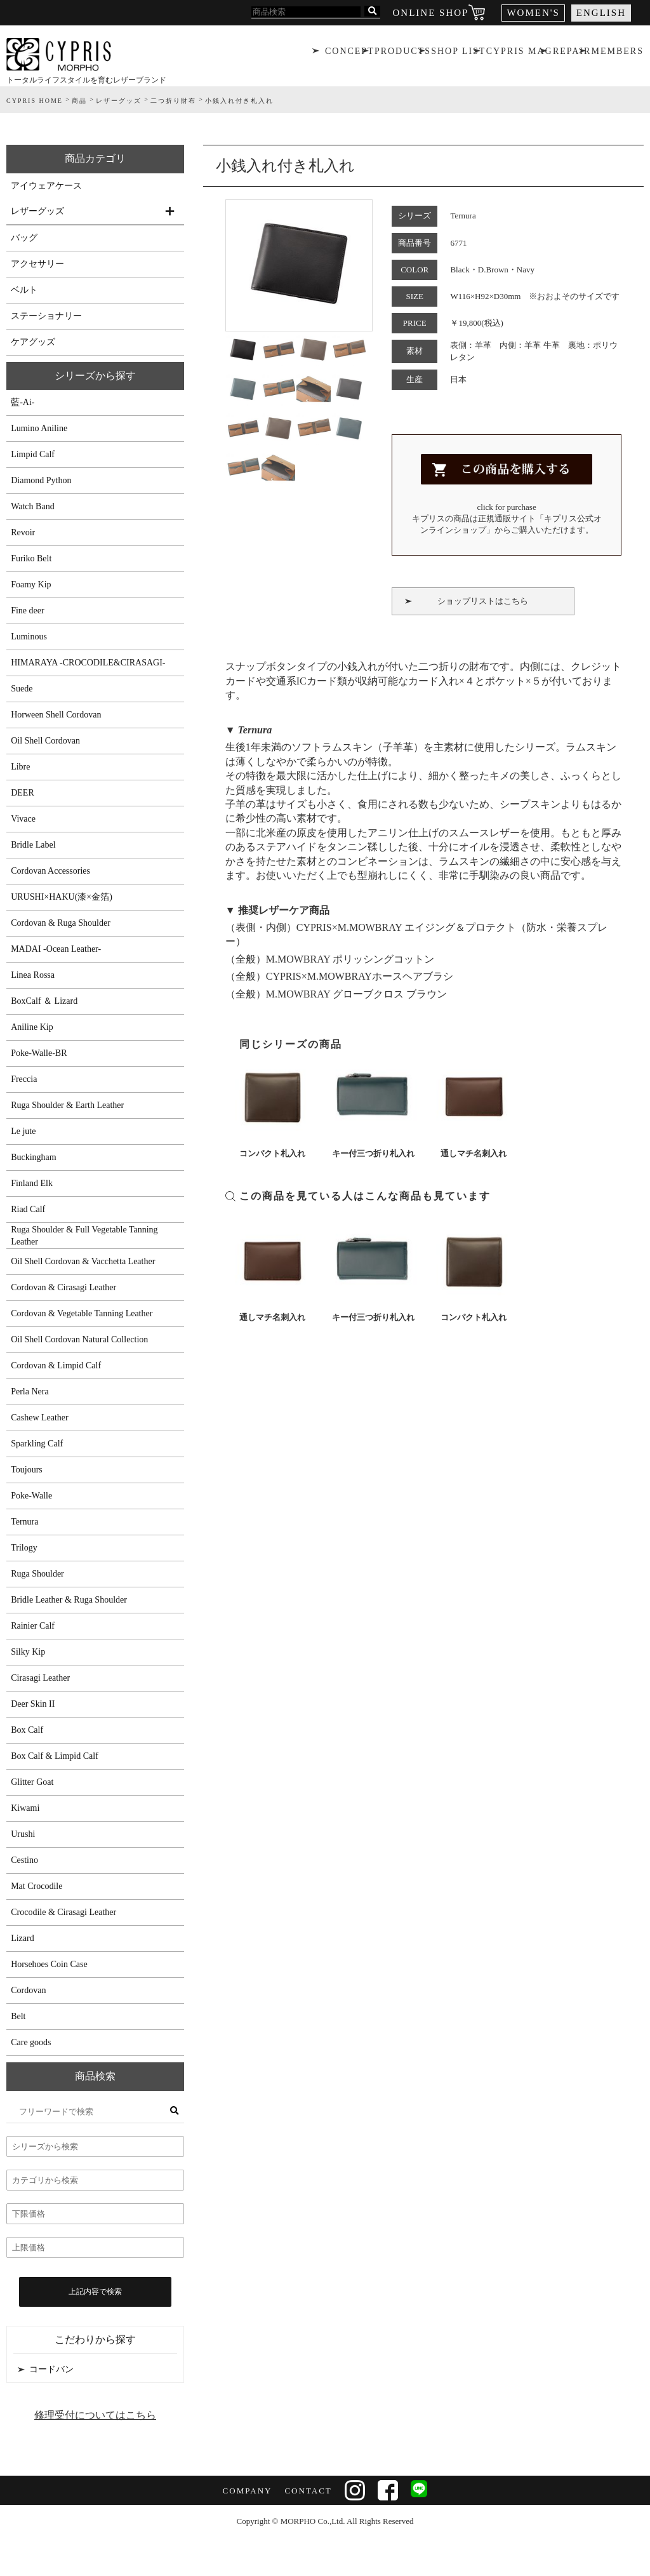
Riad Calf (28, 1209)
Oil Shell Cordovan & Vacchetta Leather (83, 1261)
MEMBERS (619, 54)
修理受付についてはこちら (95, 2415)
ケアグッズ (33, 342)
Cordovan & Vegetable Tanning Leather (81, 1313)
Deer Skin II (33, 1704)
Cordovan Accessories (50, 871)
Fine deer (27, 610)
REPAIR (572, 54)
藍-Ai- (22, 402)
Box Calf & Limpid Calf (54, 1756)
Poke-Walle (31, 1495)
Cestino (24, 1860)
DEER (22, 792)
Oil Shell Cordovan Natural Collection (79, 1339)
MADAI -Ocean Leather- (56, 949)
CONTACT (306, 2490)
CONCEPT (347, 54)
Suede (21, 688)
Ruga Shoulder (37, 1573)
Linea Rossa (33, 975)
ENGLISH (601, 13)
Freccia (24, 1079)
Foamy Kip (31, 584)
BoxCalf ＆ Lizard (44, 1001)
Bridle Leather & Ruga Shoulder (69, 1600)
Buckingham (33, 1157)
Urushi (23, 1834)
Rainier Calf (33, 1626)
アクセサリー (37, 264)
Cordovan (28, 1990)
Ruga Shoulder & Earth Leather (67, 1105)
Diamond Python (41, 480)
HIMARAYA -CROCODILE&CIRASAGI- (88, 662)
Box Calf (27, 1730)
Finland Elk (32, 1183)
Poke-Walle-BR (39, 1053)
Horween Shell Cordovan (56, 714)
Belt (18, 2016)
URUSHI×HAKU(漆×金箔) (61, 897)
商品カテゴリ (95, 158)
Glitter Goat (32, 1782)
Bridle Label (33, 845)
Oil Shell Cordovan (45, 740)
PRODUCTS (401, 54)
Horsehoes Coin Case (49, 1964)
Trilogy (24, 1547)
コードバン (51, 2369)
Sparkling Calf (37, 1443)
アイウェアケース (46, 185)
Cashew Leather (40, 1417)
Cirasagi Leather (40, 1678)
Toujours (27, 1469)
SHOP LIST (458, 54)
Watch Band (32, 506)
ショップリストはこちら (482, 601)
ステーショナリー (46, 316)
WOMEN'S (533, 13)
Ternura (24, 1521)
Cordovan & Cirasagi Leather (63, 1287)
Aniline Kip (32, 1027)
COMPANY (245, 2490)
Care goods (31, 2042)
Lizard (22, 1938)
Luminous (29, 636)
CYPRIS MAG (519, 54)
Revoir (23, 532)
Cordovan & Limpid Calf (56, 1365)
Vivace (23, 819)
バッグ (24, 238)
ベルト (24, 290)
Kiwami (25, 1808)
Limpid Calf (33, 454)
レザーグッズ (37, 211)
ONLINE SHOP (431, 13)
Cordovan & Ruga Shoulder (60, 923)
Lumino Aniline (39, 428)
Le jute (23, 1131)
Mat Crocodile (36, 1886)
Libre (20, 766)
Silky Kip (28, 1652)
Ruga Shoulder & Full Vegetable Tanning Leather (84, 1236)
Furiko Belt (31, 558)
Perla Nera (29, 1391)
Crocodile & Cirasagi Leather (63, 1912)
